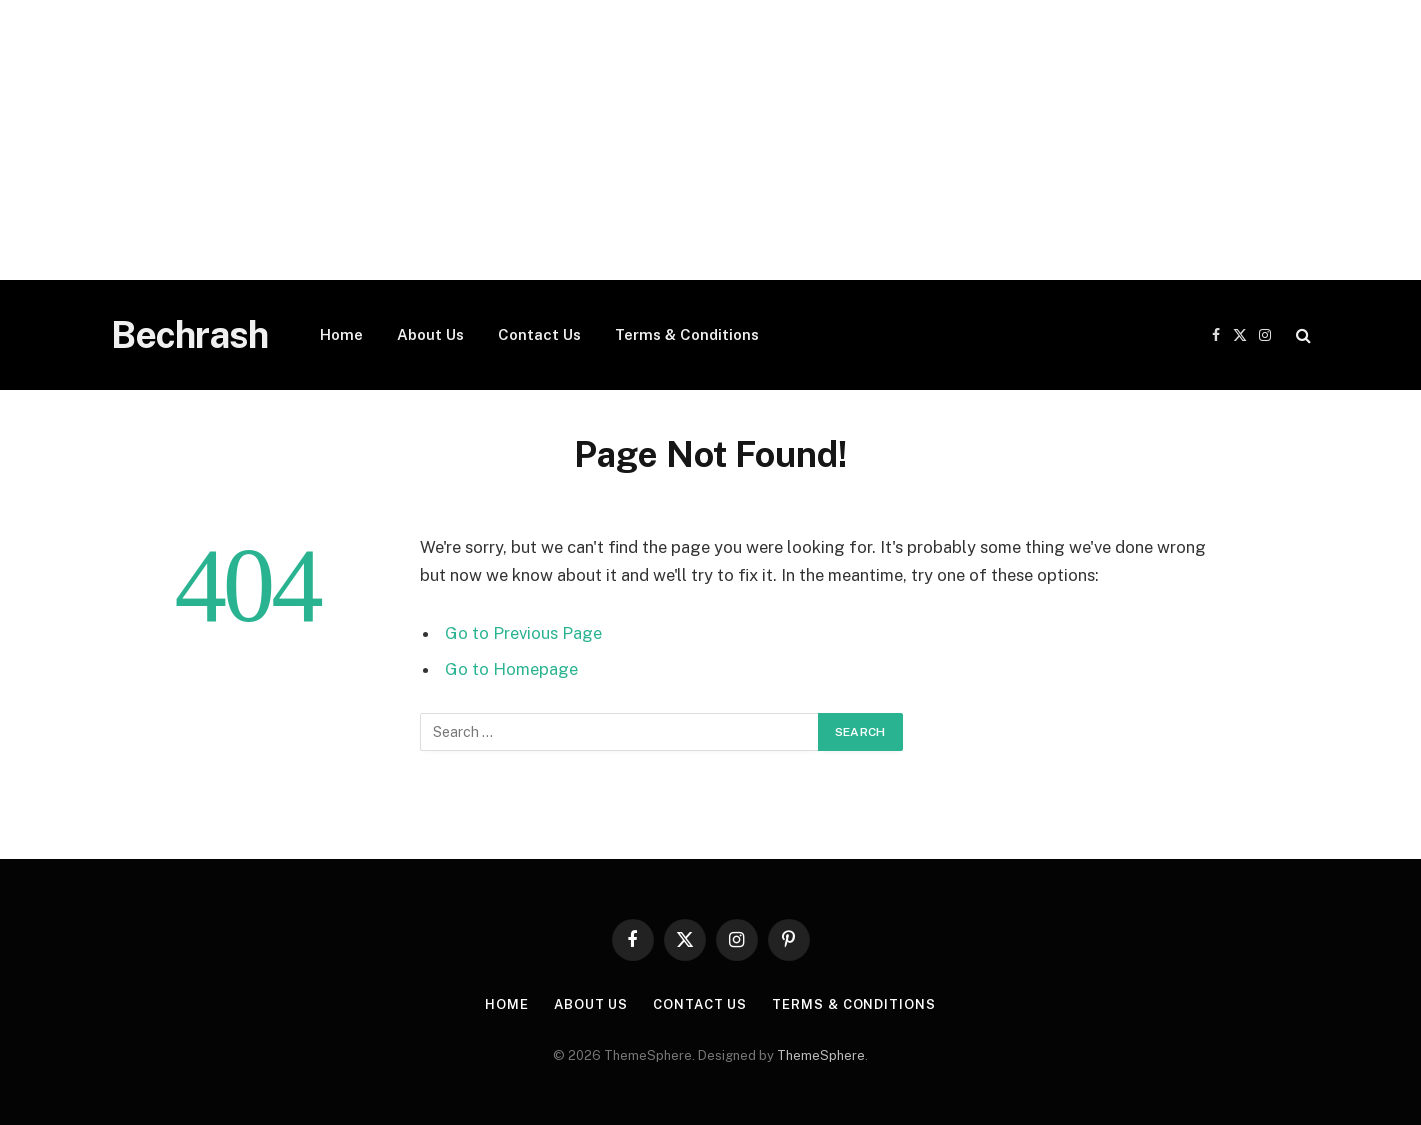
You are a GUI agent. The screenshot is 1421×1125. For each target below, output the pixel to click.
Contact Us (539, 334)
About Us (430, 334)
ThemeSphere (821, 1055)
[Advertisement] (600, 140)
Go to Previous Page (523, 633)
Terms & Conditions (687, 334)
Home (341, 334)
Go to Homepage (511, 669)
